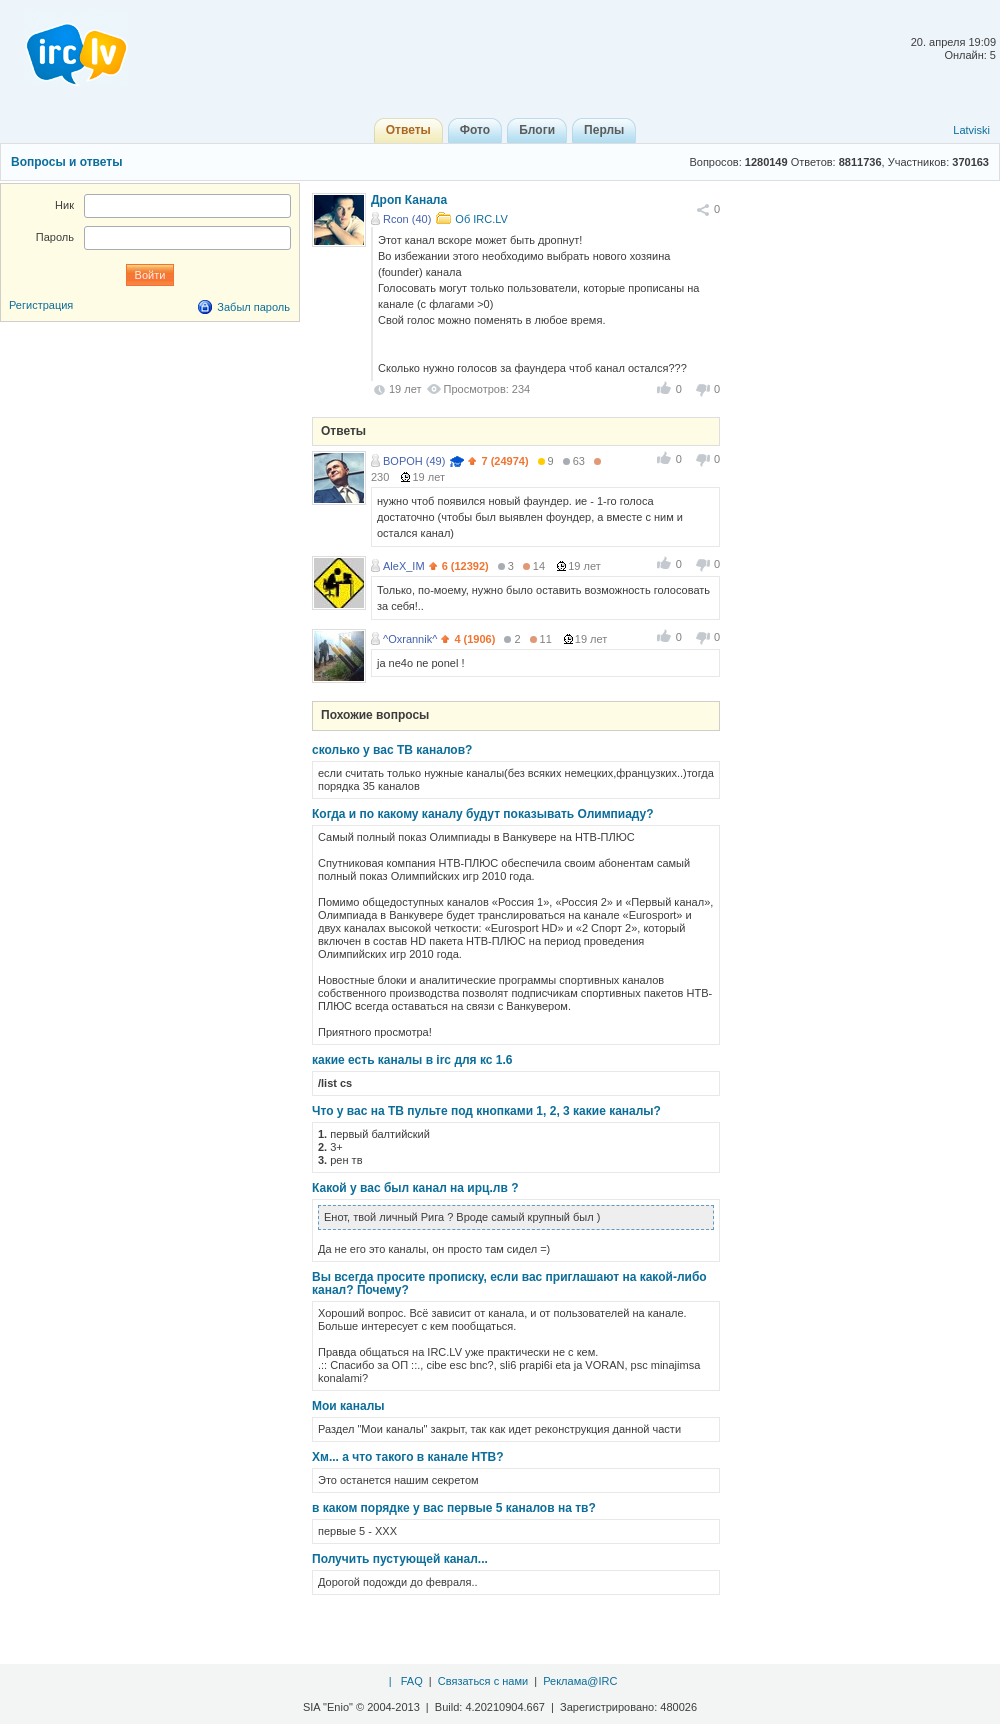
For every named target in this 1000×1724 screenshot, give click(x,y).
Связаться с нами (483, 1681)
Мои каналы (348, 1406)
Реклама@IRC (580, 1681)
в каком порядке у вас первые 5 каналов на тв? (454, 1508)
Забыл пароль (253, 307)
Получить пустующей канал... (400, 1559)
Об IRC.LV (481, 219)
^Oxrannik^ (410, 639)
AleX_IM (404, 566)
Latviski (971, 130)
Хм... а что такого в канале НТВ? (408, 1457)
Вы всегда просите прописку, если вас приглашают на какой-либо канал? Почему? (509, 1283)
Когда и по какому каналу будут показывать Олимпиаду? (483, 814)
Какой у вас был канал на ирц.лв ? (415, 1188)
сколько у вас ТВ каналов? (392, 750)
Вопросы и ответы (66, 162)
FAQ (412, 1681)
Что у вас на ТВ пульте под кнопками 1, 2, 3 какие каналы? (486, 1111)
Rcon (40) (407, 219)
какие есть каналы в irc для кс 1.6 (412, 1060)
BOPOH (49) (414, 461)
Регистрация (41, 305)
